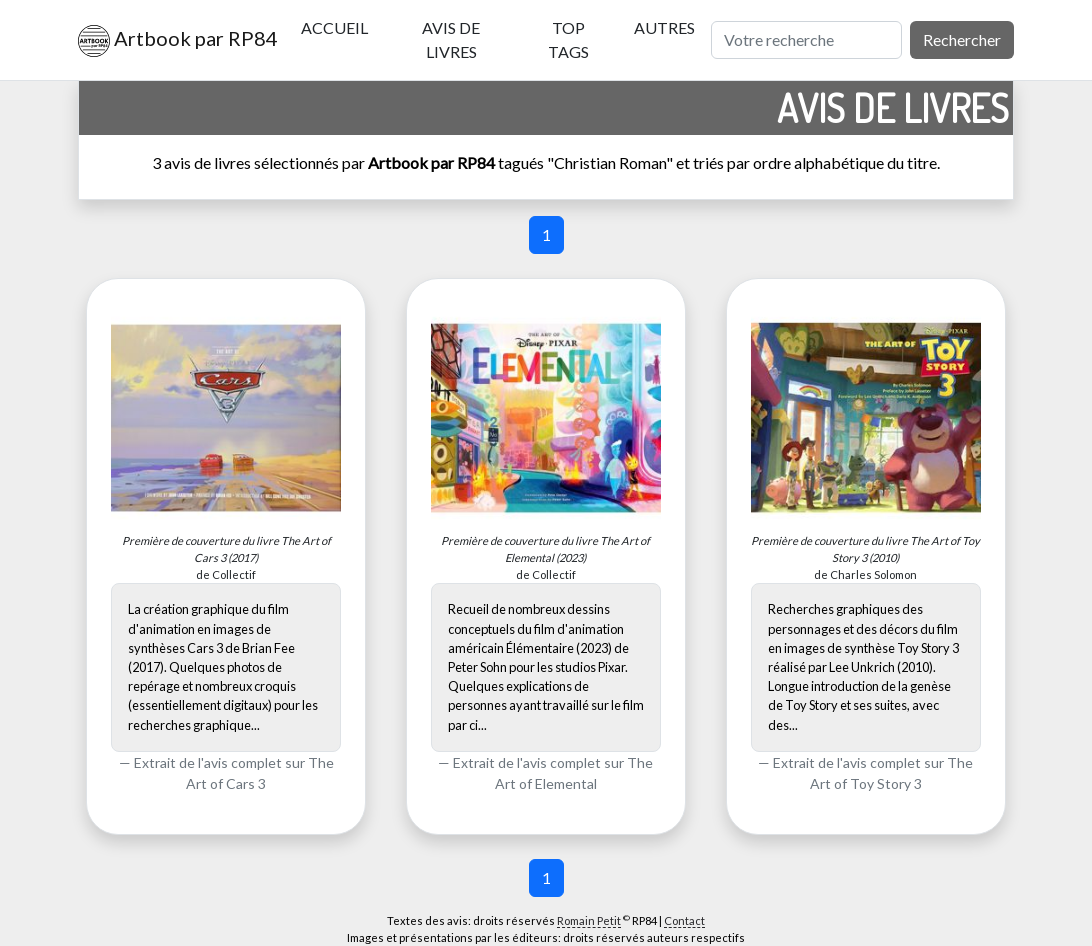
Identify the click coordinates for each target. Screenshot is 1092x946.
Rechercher (962, 39)
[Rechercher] (806, 40)
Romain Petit (589, 920)
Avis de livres (451, 39)
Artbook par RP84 (173, 41)
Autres (664, 27)
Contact (684, 920)
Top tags (568, 39)
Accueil (334, 27)
